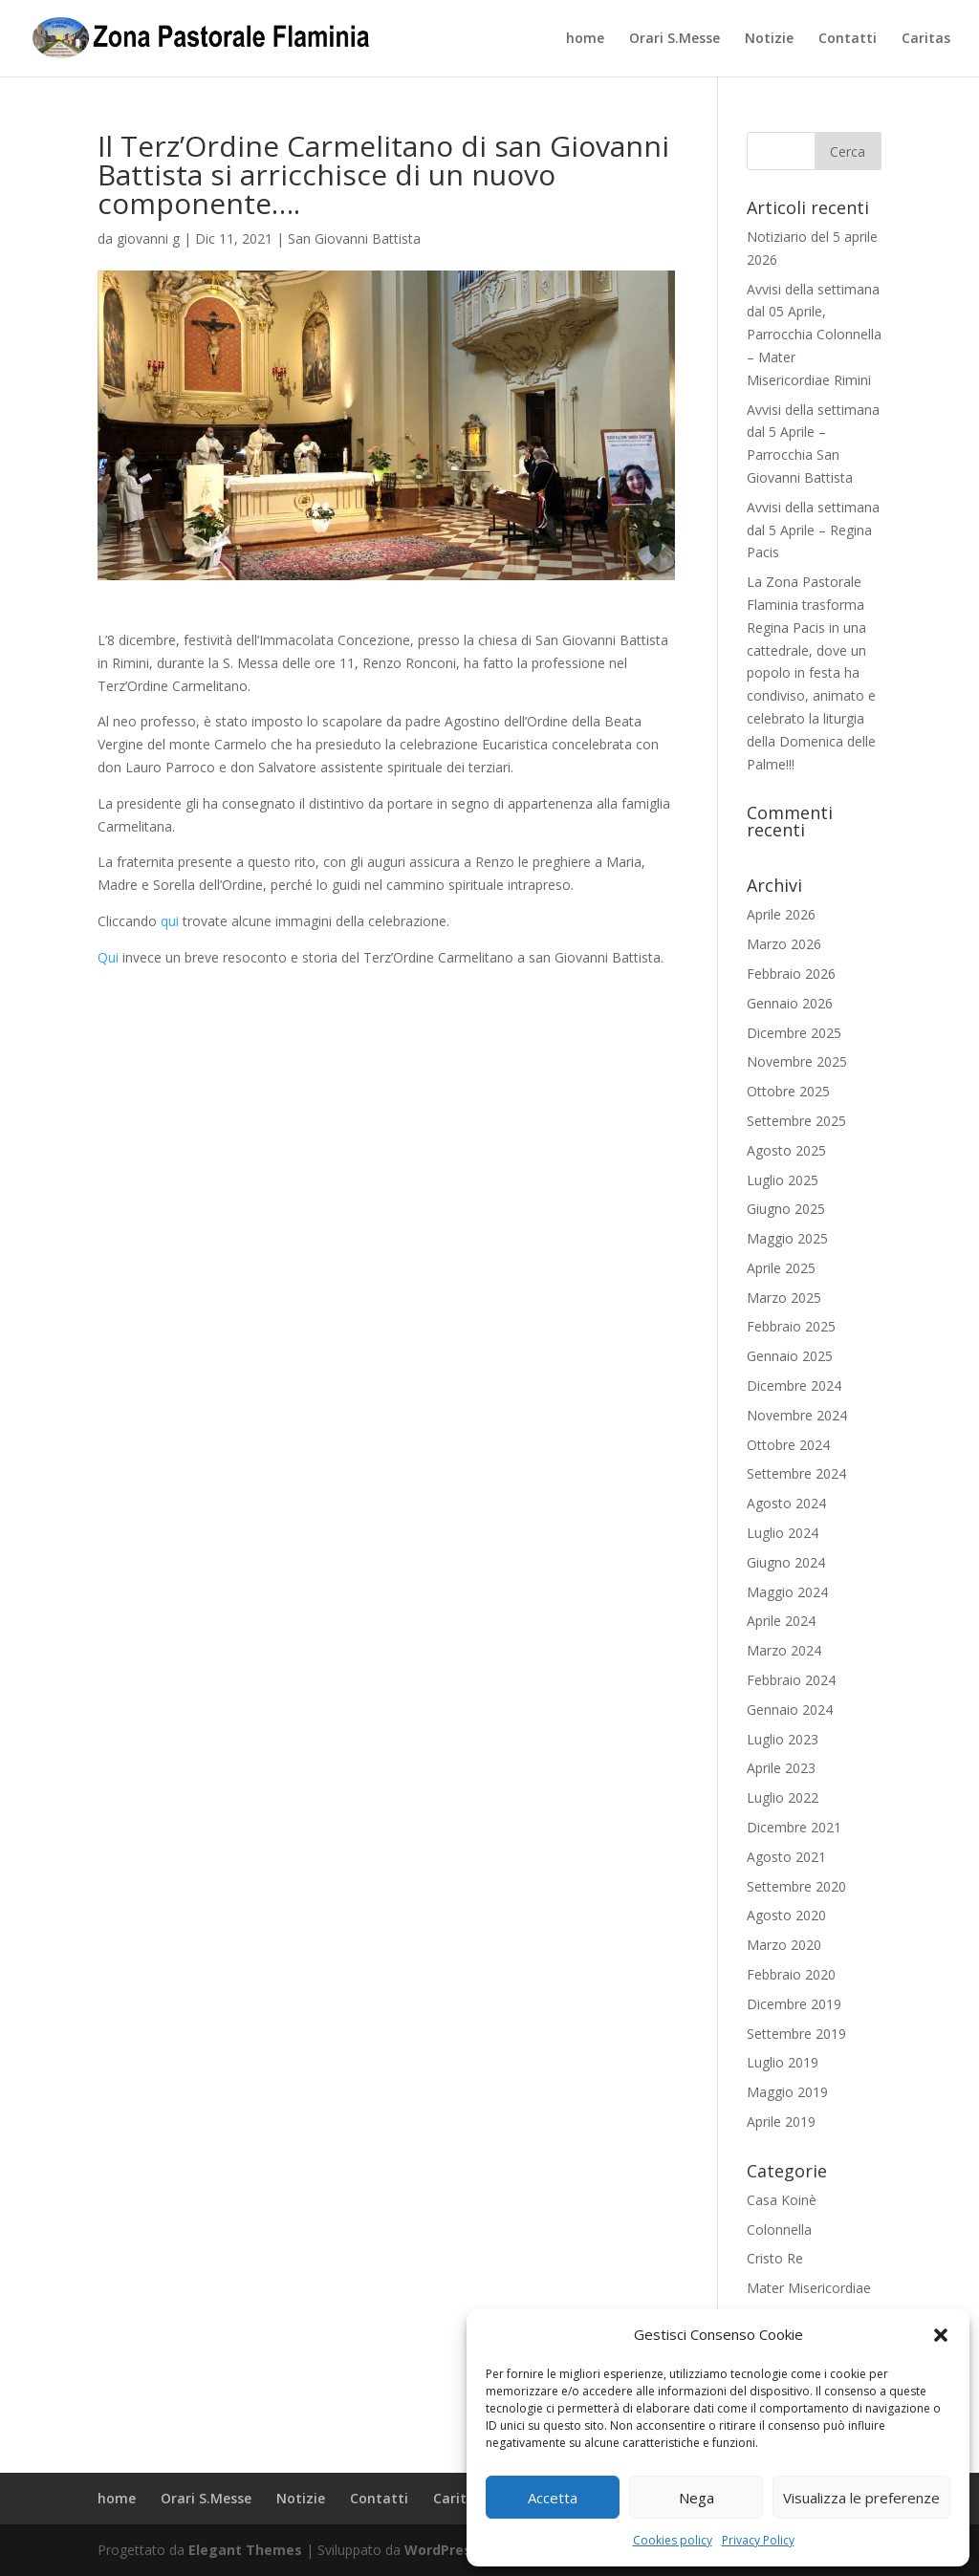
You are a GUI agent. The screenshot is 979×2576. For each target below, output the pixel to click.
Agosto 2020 (786, 1915)
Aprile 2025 (781, 1268)
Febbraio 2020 (791, 1974)
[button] (940, 2335)
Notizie (769, 39)
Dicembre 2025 (794, 1033)
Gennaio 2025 (790, 1356)
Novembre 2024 (797, 1415)
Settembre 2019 (796, 2033)
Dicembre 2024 (794, 1385)
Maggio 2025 (787, 1238)
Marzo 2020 (784, 1945)
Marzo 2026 (784, 944)
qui (170, 921)
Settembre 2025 (796, 1121)
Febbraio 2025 (791, 1326)
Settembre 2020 (796, 1886)
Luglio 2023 (782, 1739)
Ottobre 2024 (788, 1445)
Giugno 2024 (786, 1562)
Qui (110, 957)
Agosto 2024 (786, 1503)
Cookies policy (672, 2540)
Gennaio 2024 (790, 1709)
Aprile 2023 (781, 1768)
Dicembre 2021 (794, 1827)
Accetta (552, 2497)
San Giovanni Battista (354, 238)
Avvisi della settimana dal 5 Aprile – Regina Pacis (813, 530)
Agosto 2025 (786, 1150)
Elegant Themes (245, 2550)
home (585, 39)
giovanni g (148, 238)
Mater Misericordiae (809, 2288)
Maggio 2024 (787, 1592)
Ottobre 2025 (788, 1091)
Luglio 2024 (782, 1533)
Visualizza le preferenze (861, 2497)
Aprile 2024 (781, 1621)
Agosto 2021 (786, 1857)
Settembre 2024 (796, 1473)
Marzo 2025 (784, 1297)
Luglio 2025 (782, 1180)
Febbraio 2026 (791, 973)
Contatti (847, 39)
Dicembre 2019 (794, 2004)
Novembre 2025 (797, 1061)
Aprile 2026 (781, 914)
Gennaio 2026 (790, 1003)
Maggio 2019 (787, 2092)
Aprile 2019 (781, 2121)
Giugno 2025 (786, 1209)
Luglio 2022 (782, 1797)
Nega (696, 2497)
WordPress (441, 2550)
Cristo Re (775, 2258)
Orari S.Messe (674, 39)
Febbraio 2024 (791, 1680)
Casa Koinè (781, 2200)
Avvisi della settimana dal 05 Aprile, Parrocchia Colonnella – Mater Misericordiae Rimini (814, 334)
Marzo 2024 (784, 1650)
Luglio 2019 (782, 2062)
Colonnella (779, 2229)
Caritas (926, 39)
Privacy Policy (758, 2540)
